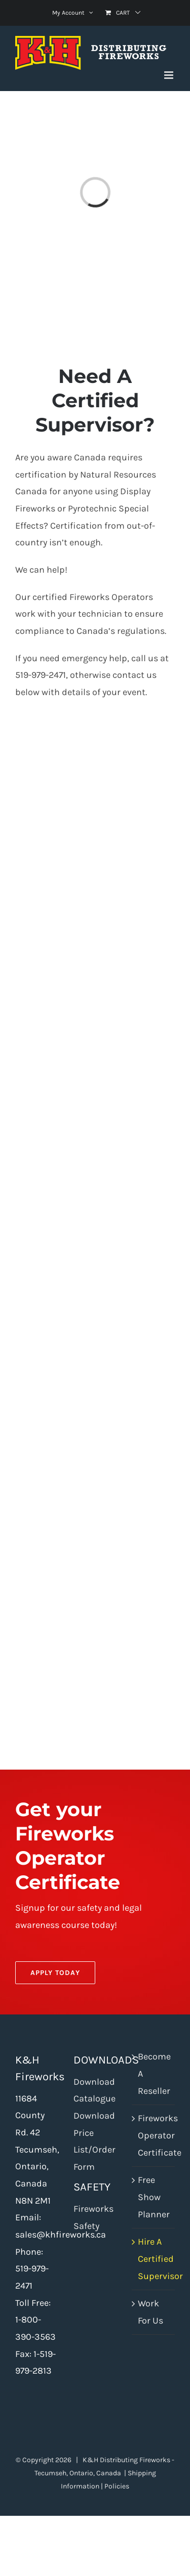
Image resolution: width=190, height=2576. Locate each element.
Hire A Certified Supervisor (154, 2258)
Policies (116, 2486)
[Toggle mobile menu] (169, 75)
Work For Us (150, 2312)
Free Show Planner (154, 2196)
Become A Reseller (154, 2073)
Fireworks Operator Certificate (154, 2135)
